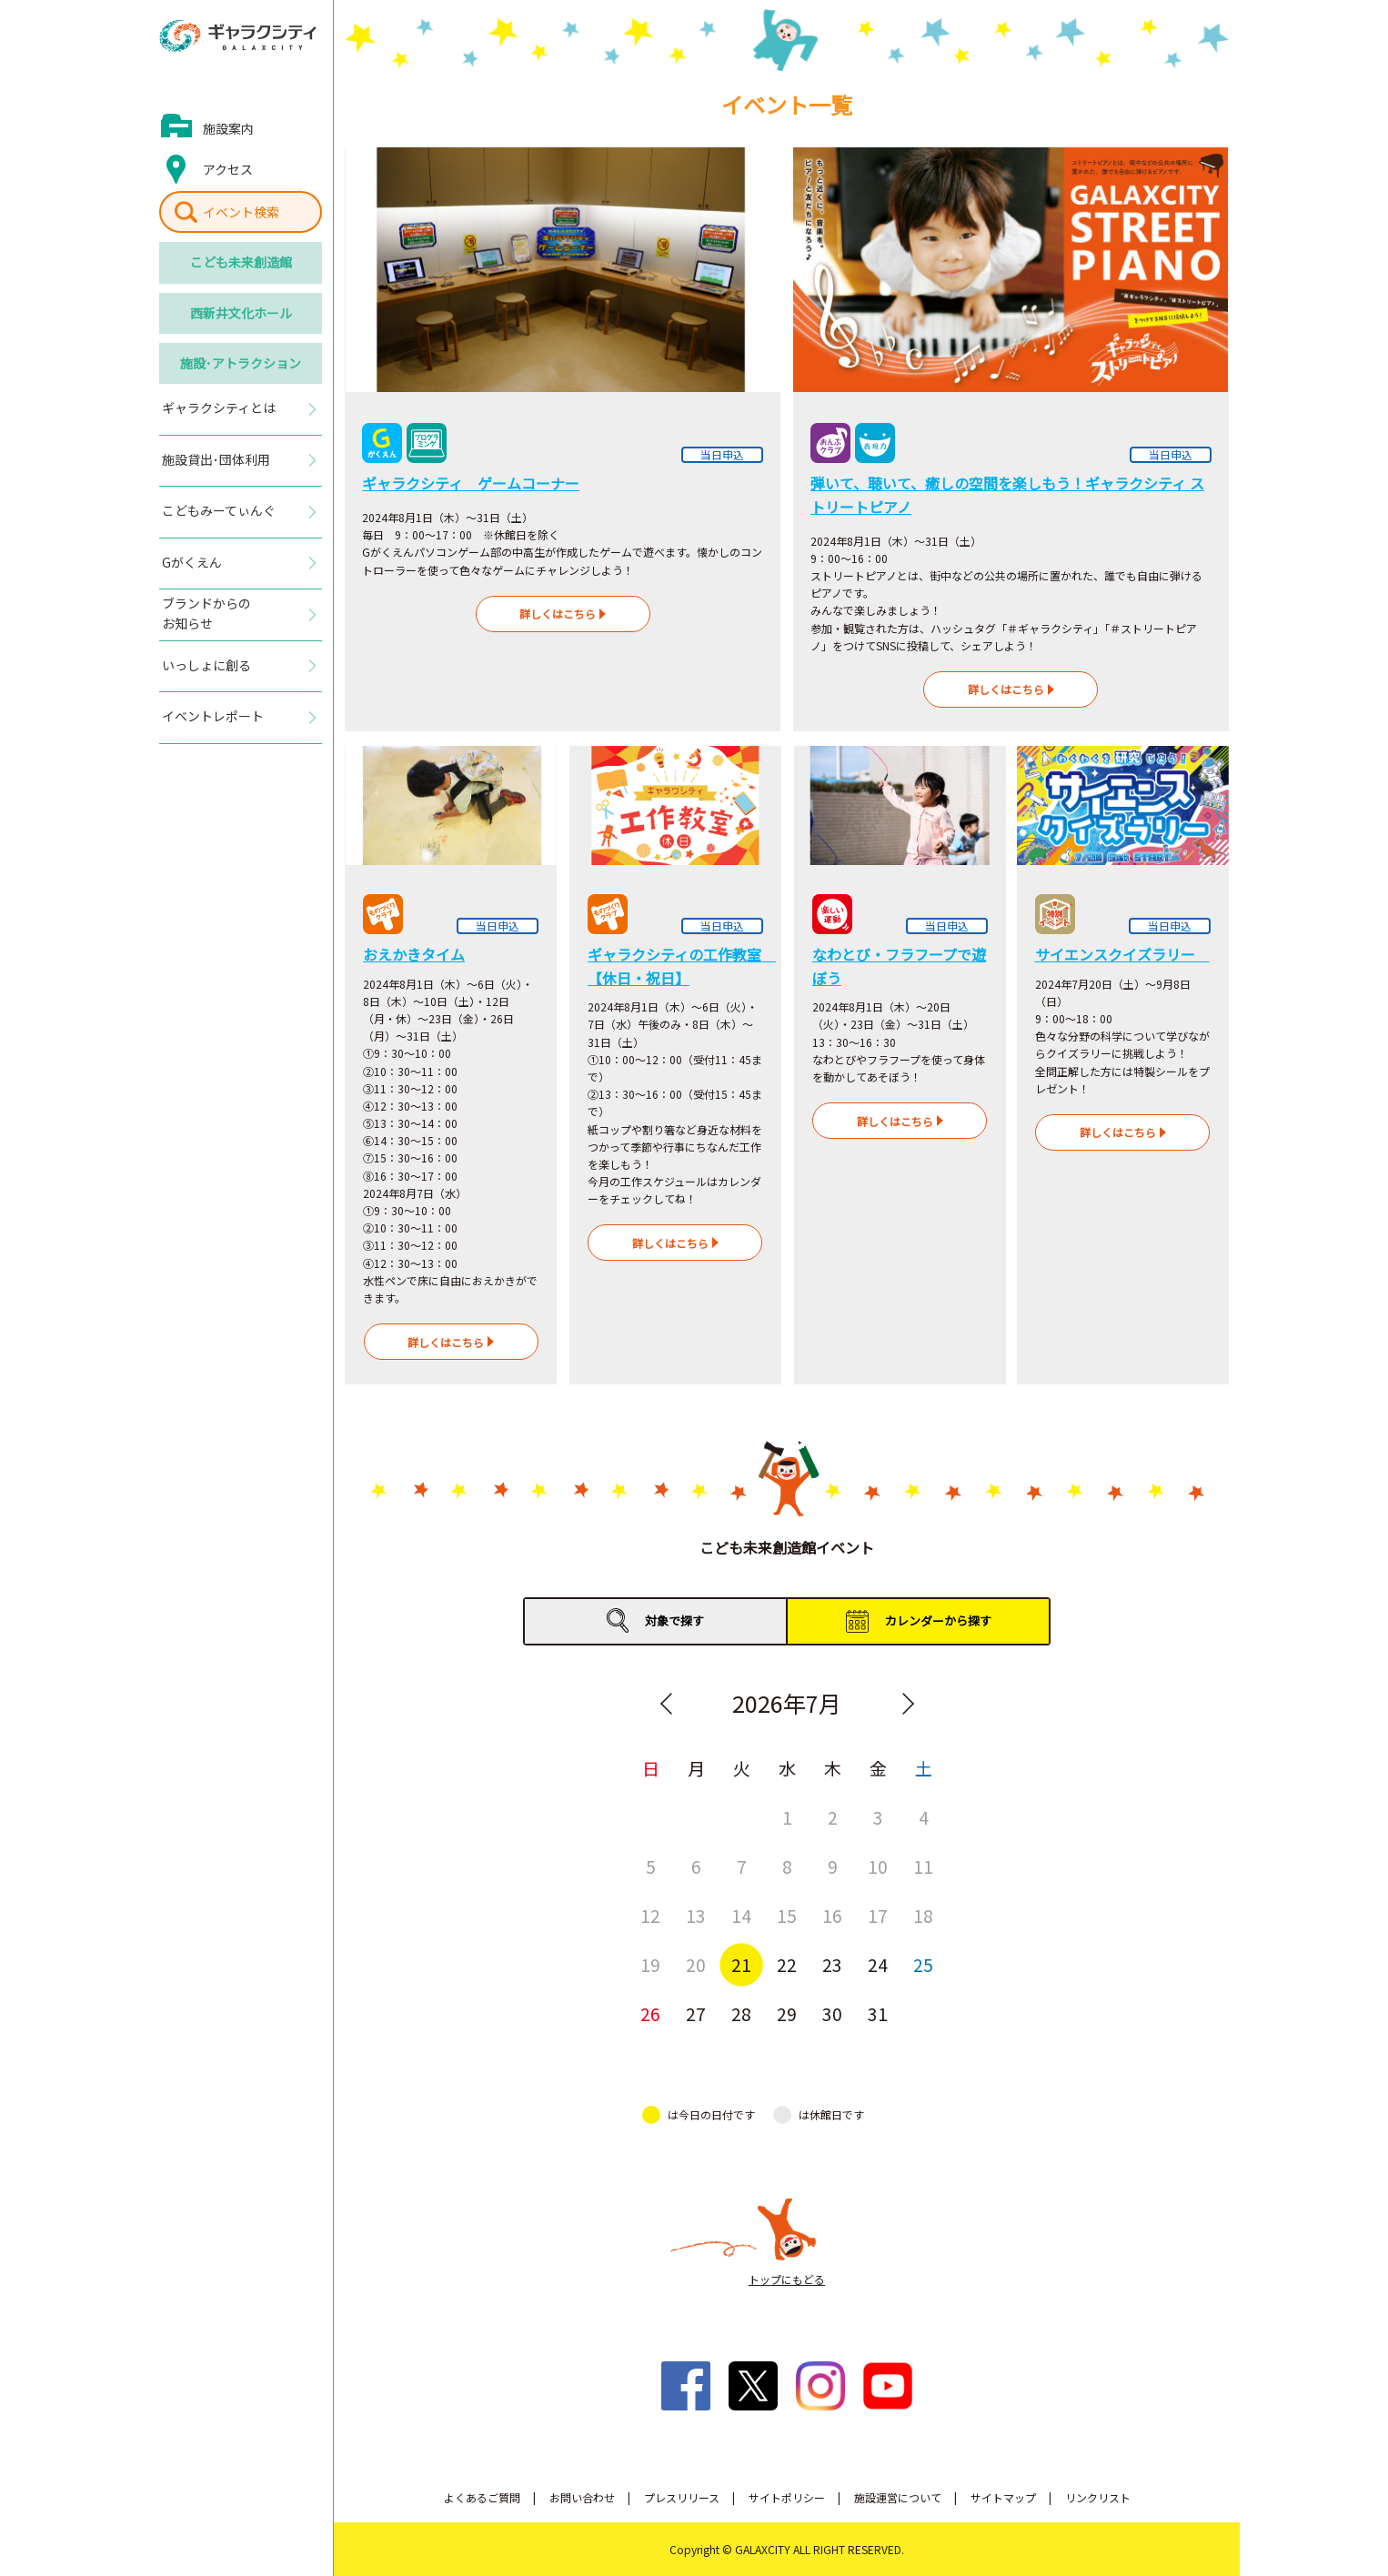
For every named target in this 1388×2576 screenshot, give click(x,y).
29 (787, 2013)
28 (741, 2013)
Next (908, 1704)
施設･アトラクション (240, 363)
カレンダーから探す (938, 1620)
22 (787, 1964)
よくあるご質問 (482, 2497)
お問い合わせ (582, 2497)
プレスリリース (681, 2497)
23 (832, 1964)
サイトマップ (1003, 2497)
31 (878, 2013)
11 (923, 1866)
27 (696, 2013)
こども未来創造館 (241, 262)
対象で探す (674, 1620)
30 (832, 2013)
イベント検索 (241, 212)
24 (878, 1964)
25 (923, 1964)
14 (741, 1915)
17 (878, 1915)
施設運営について (897, 2497)
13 (696, 1915)
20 (696, 1964)
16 (832, 1915)
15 (787, 1915)
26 (650, 2013)
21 (741, 1964)
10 (878, 1866)
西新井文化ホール (241, 313)
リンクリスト (1098, 2497)
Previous (666, 1704)
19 (650, 1964)
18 (923, 1915)
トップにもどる (787, 2279)
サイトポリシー (787, 2497)
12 (650, 1915)
